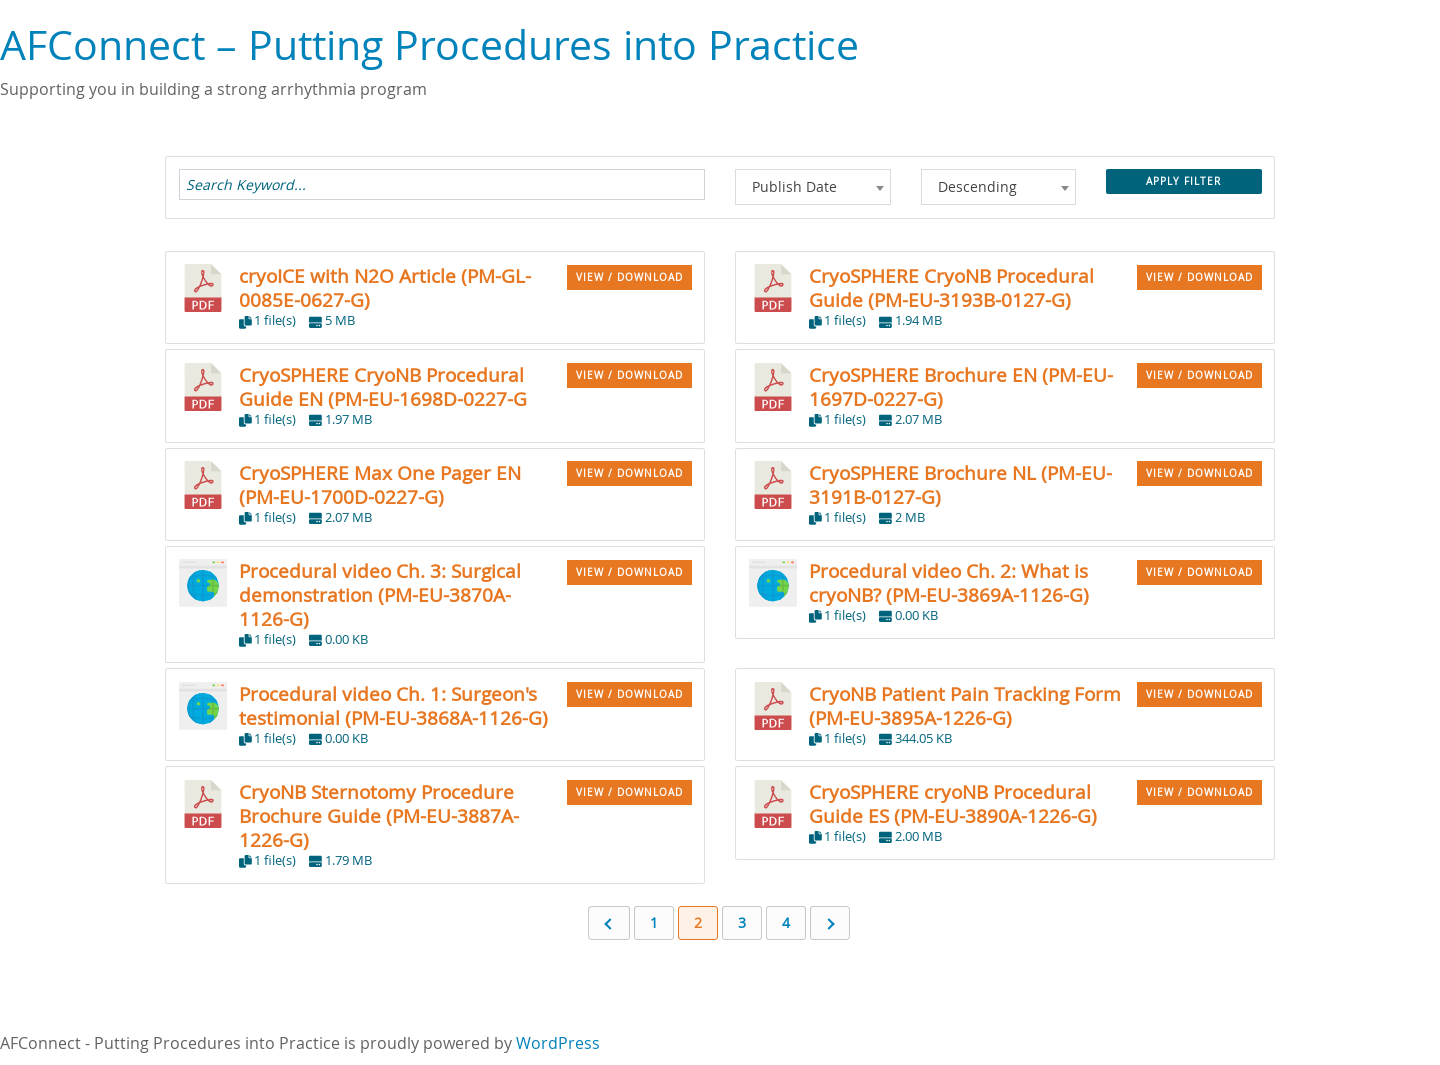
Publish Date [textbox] (794, 186)
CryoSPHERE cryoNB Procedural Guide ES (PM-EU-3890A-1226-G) (953, 803)
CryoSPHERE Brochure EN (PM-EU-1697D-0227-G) (961, 386)
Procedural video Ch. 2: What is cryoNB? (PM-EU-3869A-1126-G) (949, 582)
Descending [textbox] (977, 186)
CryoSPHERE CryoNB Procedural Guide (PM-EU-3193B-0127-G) (951, 287)
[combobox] (813, 187)
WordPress (558, 1043)
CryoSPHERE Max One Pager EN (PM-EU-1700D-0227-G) (380, 484)
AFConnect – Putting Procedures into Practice (429, 44)
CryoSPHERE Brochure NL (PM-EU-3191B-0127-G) (960, 484)
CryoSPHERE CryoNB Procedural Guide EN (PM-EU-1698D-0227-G (383, 386)
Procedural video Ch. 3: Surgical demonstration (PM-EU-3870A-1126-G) (380, 594)
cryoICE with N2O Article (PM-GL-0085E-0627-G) (385, 287)
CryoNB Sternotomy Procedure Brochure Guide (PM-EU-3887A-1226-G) (379, 815)
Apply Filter (1183, 181)
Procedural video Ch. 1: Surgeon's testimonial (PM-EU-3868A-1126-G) (393, 705)
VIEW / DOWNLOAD (629, 277)
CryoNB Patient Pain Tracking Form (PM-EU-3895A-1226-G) (965, 705)
